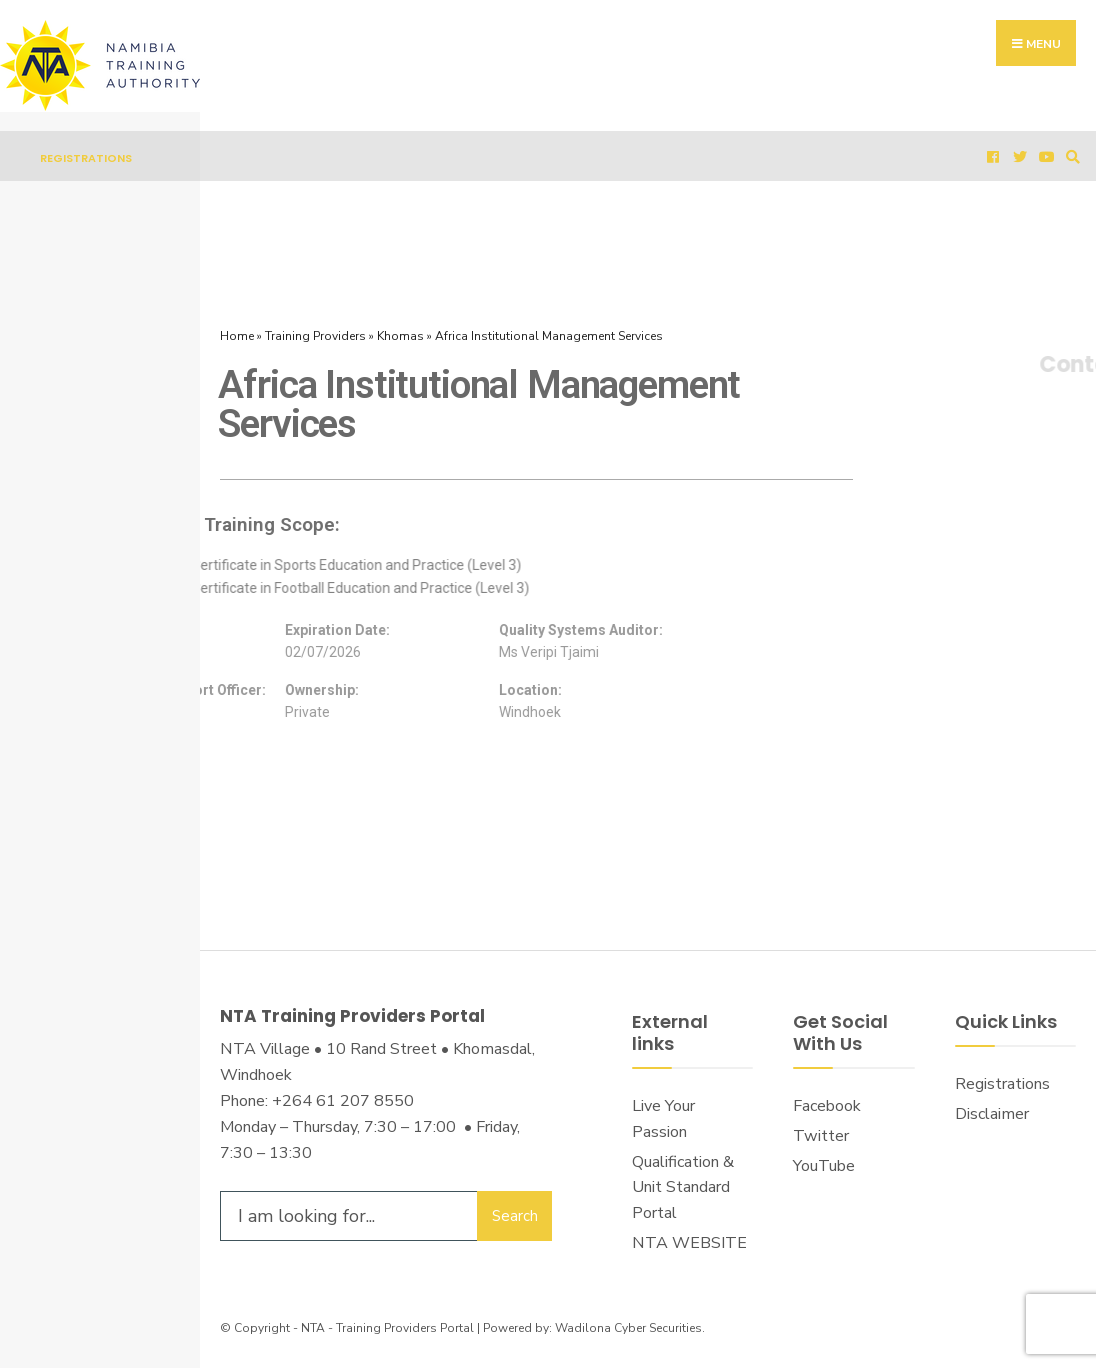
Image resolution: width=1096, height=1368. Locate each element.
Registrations (86, 158)
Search (515, 1216)
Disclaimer (992, 1114)
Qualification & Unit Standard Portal (683, 1188)
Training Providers (315, 336)
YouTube (824, 1166)
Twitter (821, 1136)
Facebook (827, 1106)
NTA (313, 1328)
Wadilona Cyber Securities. (630, 1328)
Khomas (400, 336)
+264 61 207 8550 (343, 1101)
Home (237, 336)
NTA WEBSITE (689, 1243)
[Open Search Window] (1070, 156)
